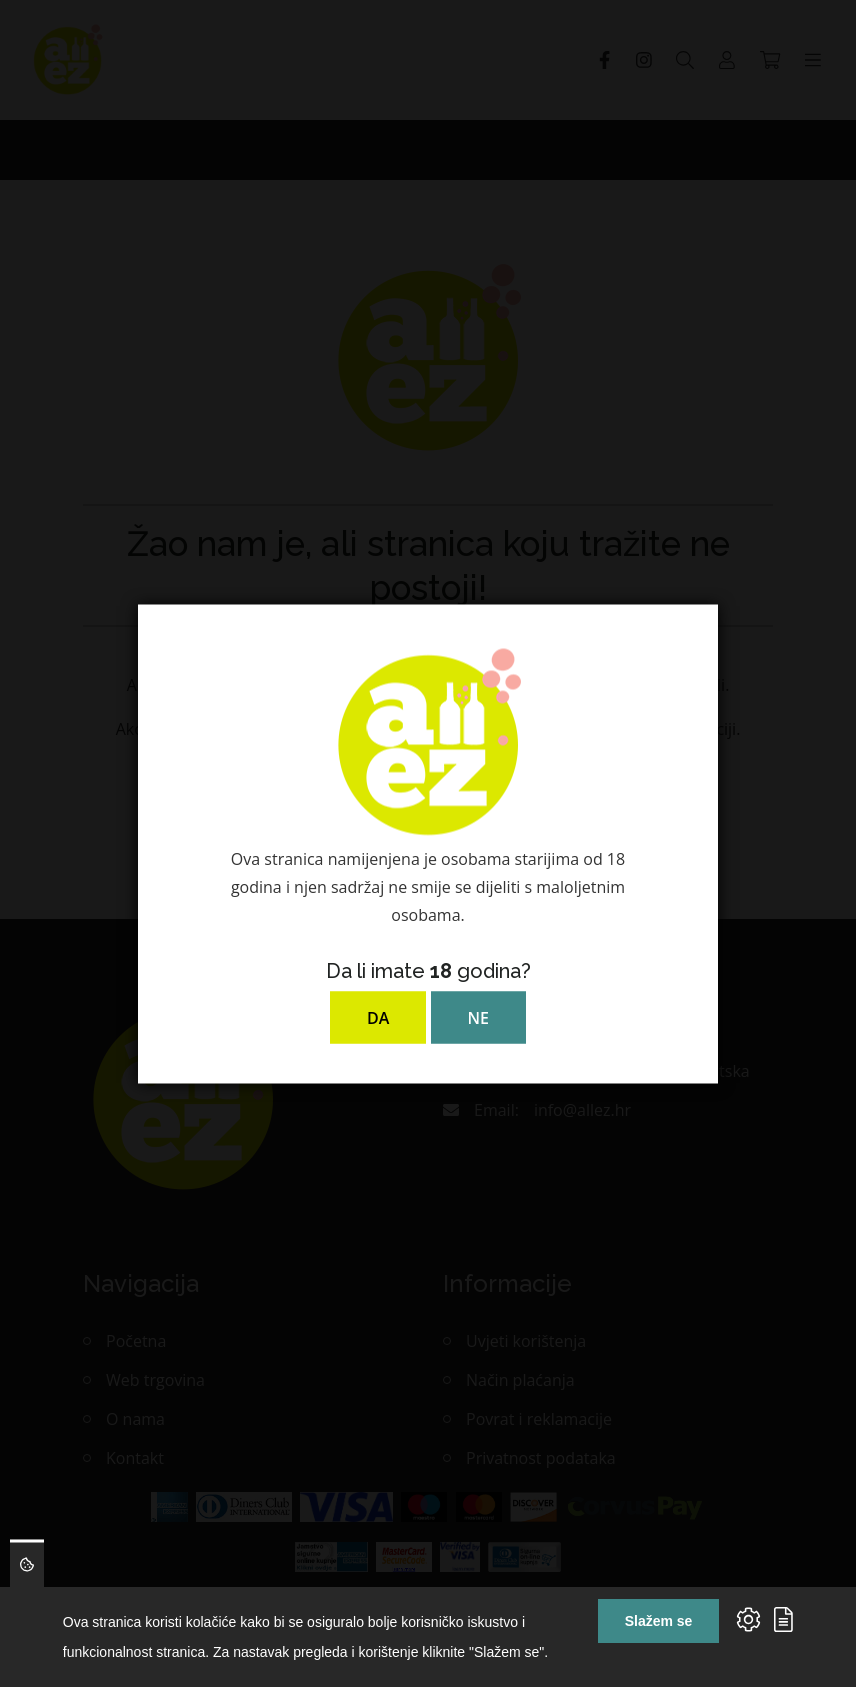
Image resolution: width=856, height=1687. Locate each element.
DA (378, 1017)
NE (478, 1017)
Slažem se (659, 1621)
